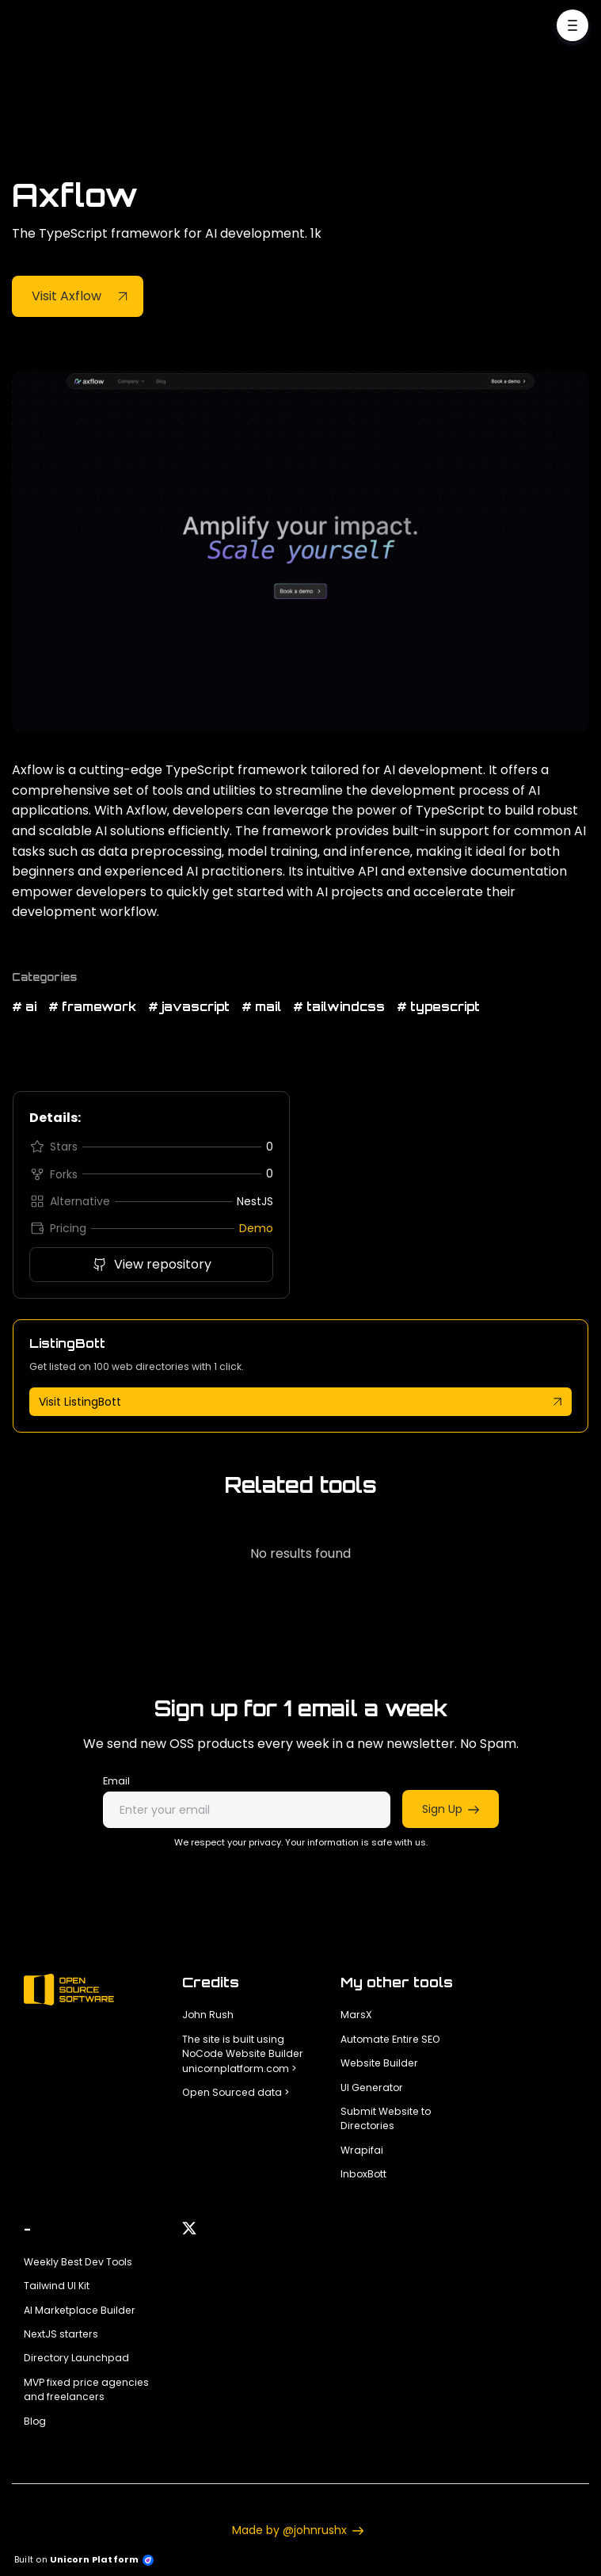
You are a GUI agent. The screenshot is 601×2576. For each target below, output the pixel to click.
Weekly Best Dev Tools (78, 2262)
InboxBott (363, 2174)
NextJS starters (61, 2334)
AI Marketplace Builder (79, 2310)
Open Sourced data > (236, 2092)
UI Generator (371, 2087)
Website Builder (379, 2063)
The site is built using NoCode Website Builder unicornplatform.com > (242, 2053)
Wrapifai (361, 2150)
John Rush (208, 2014)
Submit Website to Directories (385, 2118)
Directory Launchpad (76, 2357)
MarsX (356, 2014)
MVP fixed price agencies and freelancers (86, 2389)
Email (116, 1781)
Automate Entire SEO (390, 2039)
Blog (35, 2421)
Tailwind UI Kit (56, 2285)
